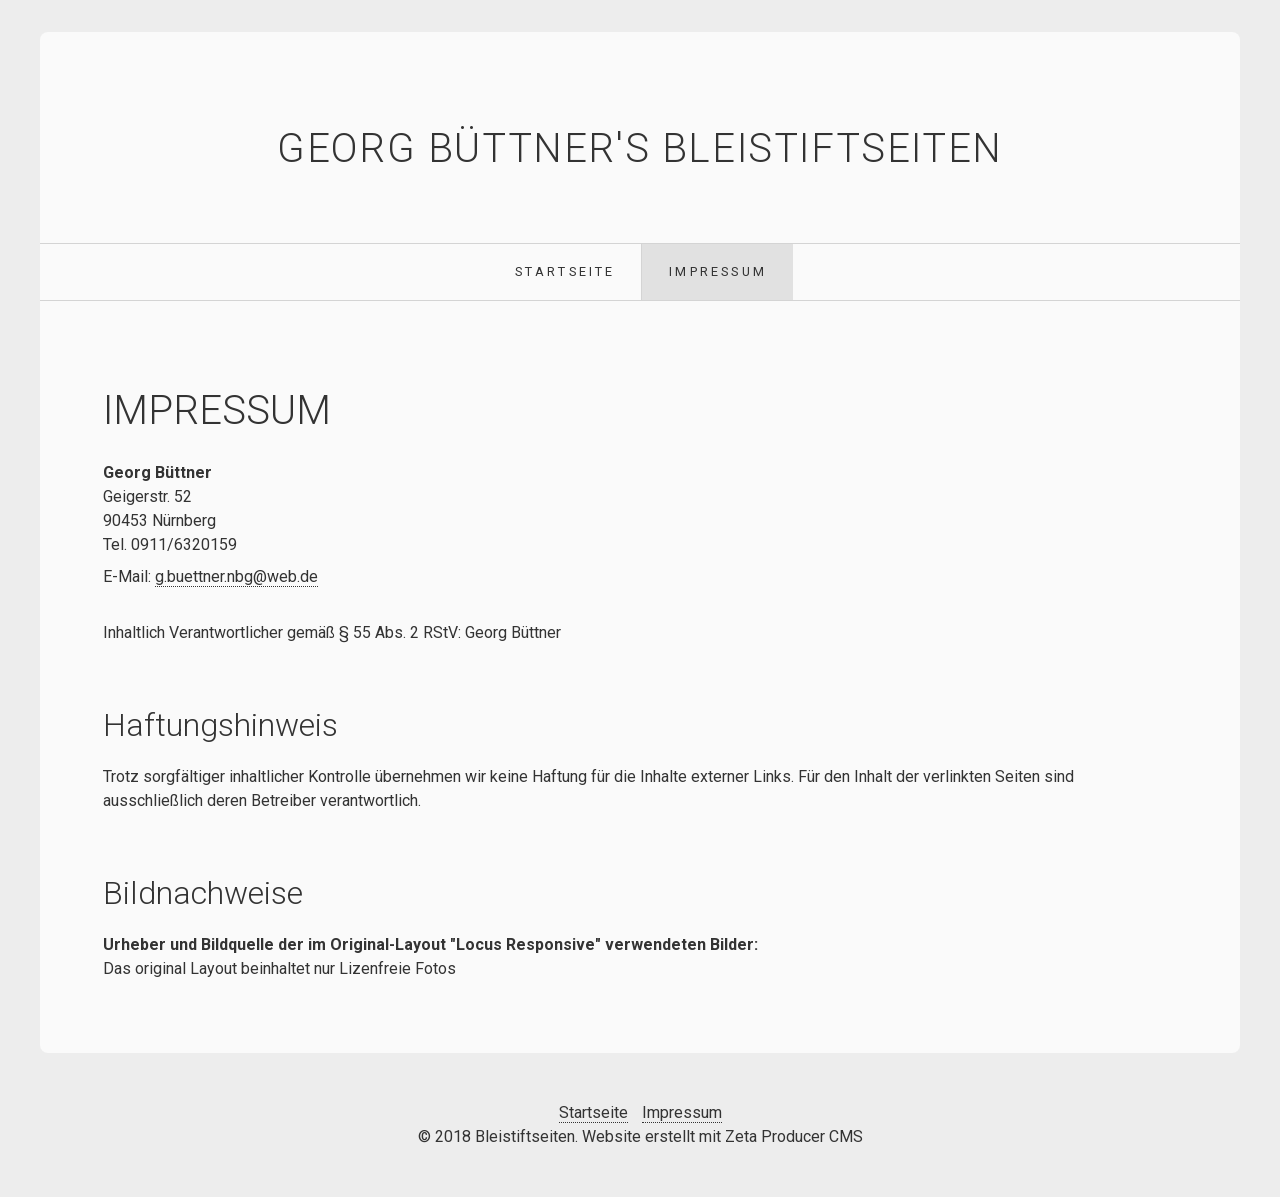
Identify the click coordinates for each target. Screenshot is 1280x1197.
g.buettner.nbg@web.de (236, 576)
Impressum (718, 271)
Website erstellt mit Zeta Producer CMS (722, 1136)
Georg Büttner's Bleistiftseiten (640, 148)
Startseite (565, 271)
